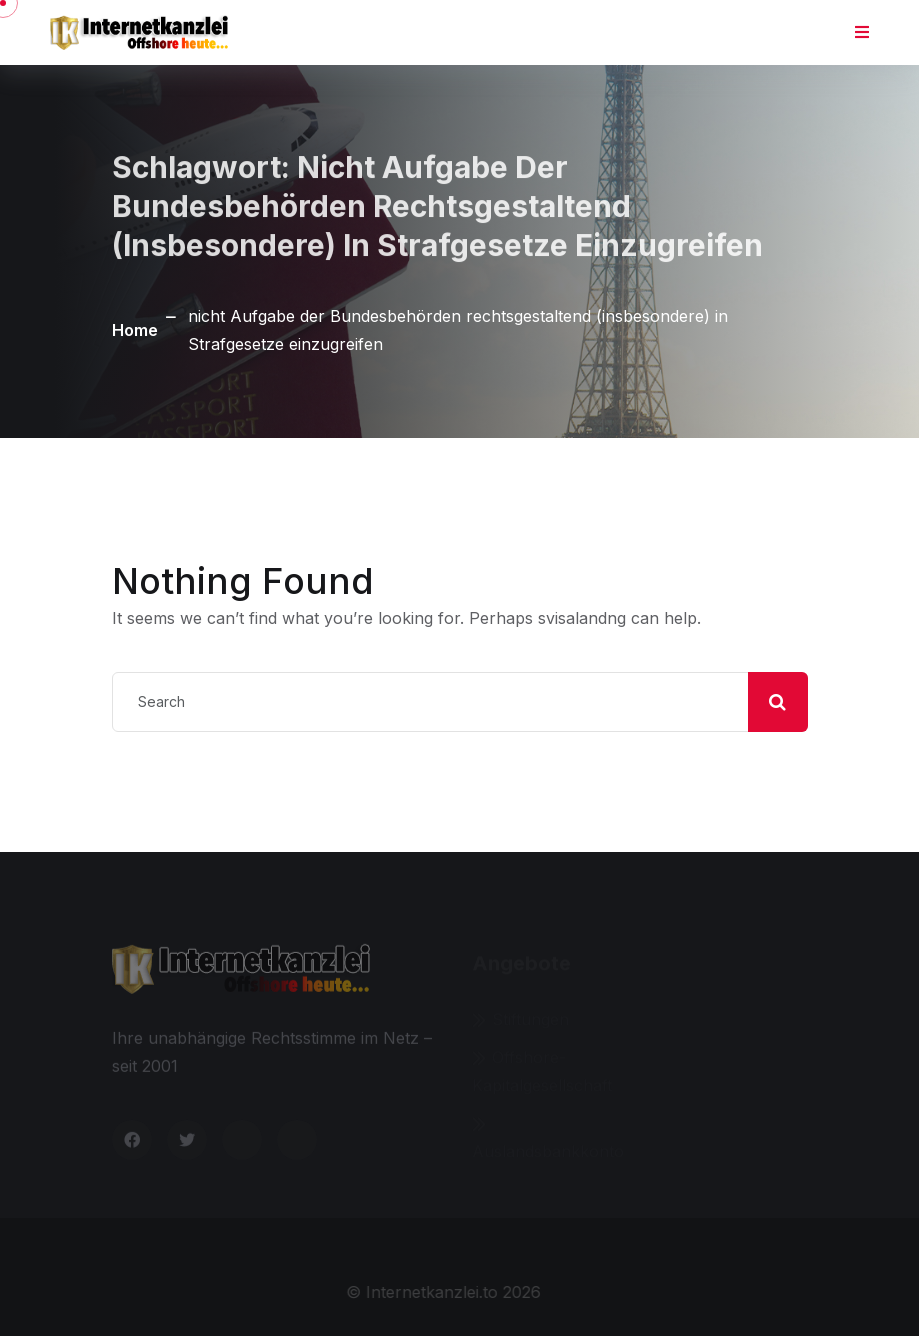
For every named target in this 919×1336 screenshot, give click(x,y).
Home (135, 330)
